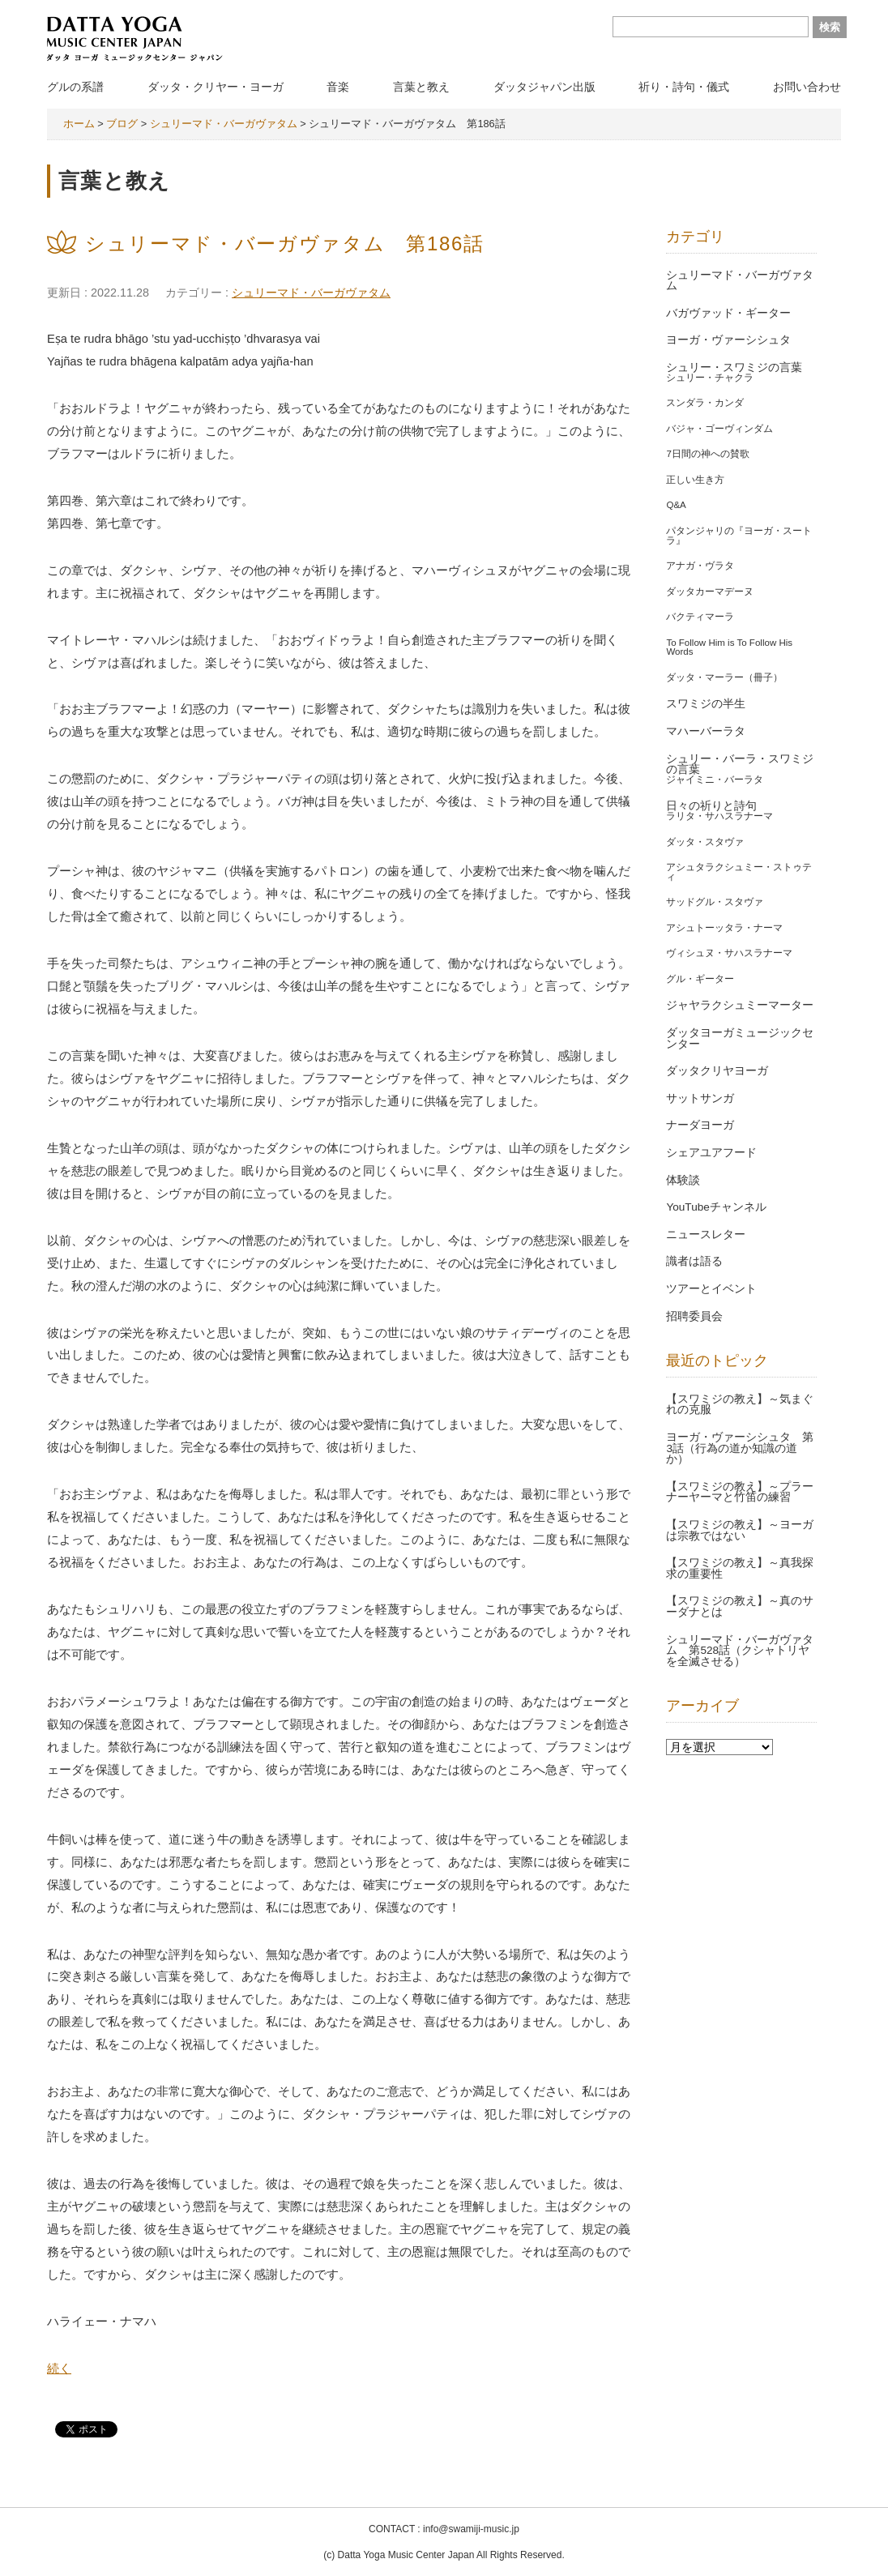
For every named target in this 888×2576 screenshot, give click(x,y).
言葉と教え (421, 86)
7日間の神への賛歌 (707, 454)
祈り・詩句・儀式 (683, 86)
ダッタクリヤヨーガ (717, 1071)
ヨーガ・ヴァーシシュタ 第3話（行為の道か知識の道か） (739, 1448)
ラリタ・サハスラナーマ (719, 816)
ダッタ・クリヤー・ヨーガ (215, 86)
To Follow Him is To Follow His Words (729, 647)
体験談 (683, 1180)
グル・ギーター (700, 979)
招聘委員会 (694, 1316)
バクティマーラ (700, 617)
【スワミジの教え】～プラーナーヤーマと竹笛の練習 (739, 1492)
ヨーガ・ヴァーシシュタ (728, 340)
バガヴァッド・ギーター (728, 313)
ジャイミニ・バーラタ (714, 779)
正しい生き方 (695, 480)
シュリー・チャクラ (710, 377)
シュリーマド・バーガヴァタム (311, 292)
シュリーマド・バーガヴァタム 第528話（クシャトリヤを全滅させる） (739, 1651)
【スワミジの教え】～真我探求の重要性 (739, 1568)
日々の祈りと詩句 (711, 806)
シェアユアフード (711, 1153)
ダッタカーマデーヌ (710, 591)
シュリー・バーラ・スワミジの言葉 (739, 764)
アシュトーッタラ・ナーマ (724, 928)
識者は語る (694, 1261)
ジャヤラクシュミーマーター (739, 1005)
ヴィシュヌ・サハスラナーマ (729, 953)
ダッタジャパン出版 (544, 86)
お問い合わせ (807, 86)
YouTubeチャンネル (716, 1207)
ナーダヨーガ (700, 1125)
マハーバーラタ (705, 731)
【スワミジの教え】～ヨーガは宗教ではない (739, 1530)
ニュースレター (705, 1234)
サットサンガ (700, 1098)
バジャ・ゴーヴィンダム (719, 429)
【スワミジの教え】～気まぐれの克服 (739, 1404)
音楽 (338, 86)
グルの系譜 (75, 86)
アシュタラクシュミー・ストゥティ (739, 872)
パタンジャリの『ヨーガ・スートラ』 (739, 535)
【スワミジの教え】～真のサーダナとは (739, 1606)
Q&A (675, 505)
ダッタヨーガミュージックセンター (739, 1038)
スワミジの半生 (705, 704)
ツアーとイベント (711, 1289)
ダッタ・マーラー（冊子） (724, 677)
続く (59, 2368)
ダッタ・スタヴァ (705, 842)
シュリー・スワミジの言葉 (734, 367)
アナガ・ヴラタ (700, 565)
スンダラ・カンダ (705, 403)
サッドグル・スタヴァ (714, 902)
